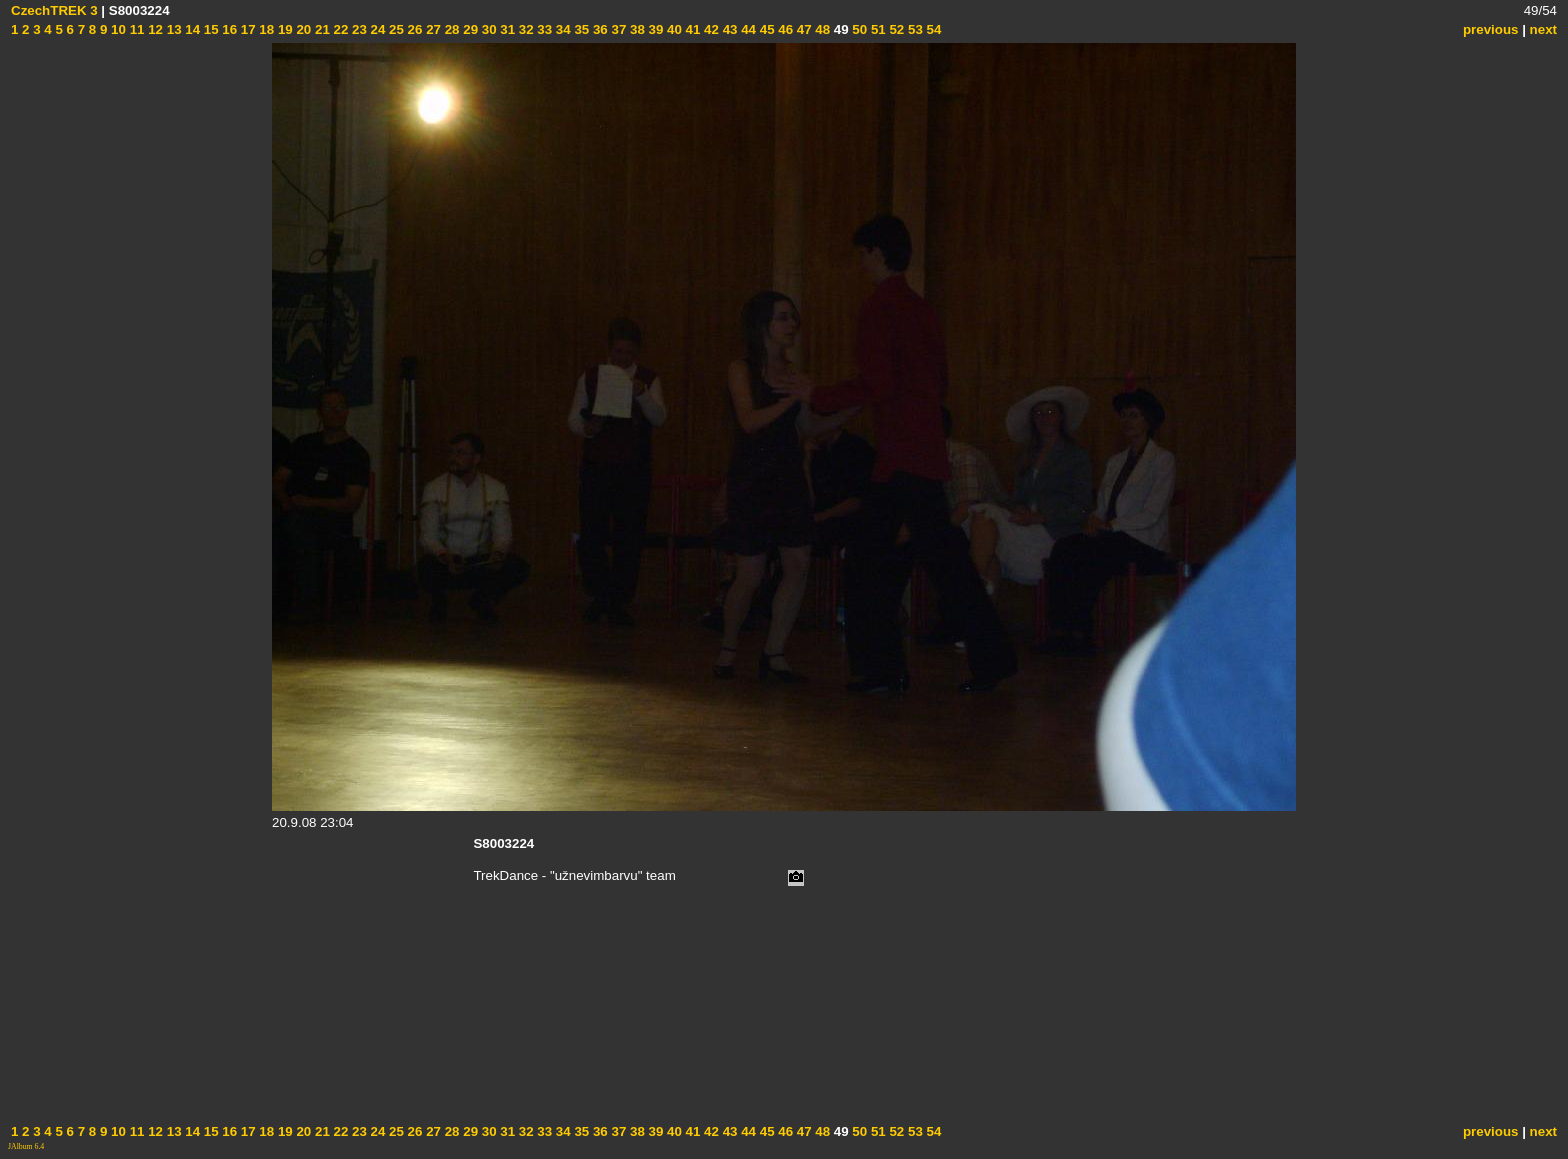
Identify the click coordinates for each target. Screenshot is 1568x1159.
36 (598, 29)
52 (895, 29)
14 (191, 29)
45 (765, 29)
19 (283, 29)
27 (431, 29)
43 (728, 29)
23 (357, 29)
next (1543, 29)
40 (672, 29)
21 (320, 29)
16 (228, 29)
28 (450, 29)
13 (172, 29)
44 (746, 29)
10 (116, 29)
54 (932, 29)
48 (821, 29)
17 (246, 29)
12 (153, 29)
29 (469, 29)
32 (524, 29)
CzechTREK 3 (54, 10)
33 (543, 29)
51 (876, 29)
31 (506, 29)
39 (654, 29)
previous (1491, 29)
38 (635, 29)
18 (265, 29)
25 (394, 29)
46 (784, 29)
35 (580, 29)
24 (376, 29)
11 (135, 29)
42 (709, 29)
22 (339, 29)
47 (802, 29)
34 (561, 29)
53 (913, 29)
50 (858, 29)
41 (691, 29)
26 (413, 29)
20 (302, 29)
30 (487, 29)
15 (209, 29)
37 (617, 29)
